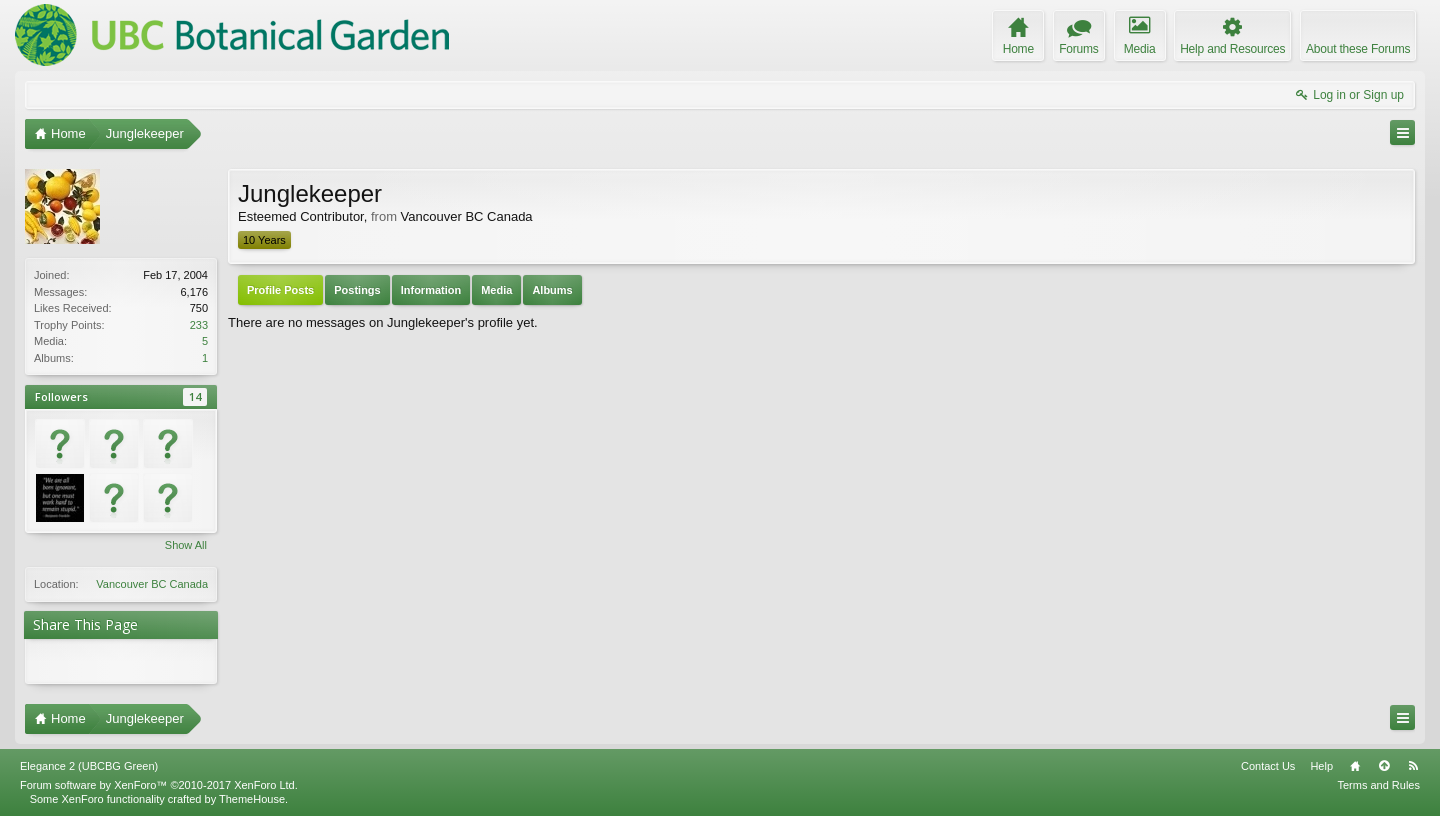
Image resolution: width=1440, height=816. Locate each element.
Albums (552, 290)
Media (496, 290)
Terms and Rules (1378, 785)
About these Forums (1358, 49)
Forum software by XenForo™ (159, 785)
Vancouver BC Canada (152, 584)
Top (1384, 766)
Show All (186, 545)
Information (431, 290)
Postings (357, 290)
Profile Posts (280, 290)
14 (195, 396)
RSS (1413, 766)
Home (1355, 766)
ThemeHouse (252, 799)
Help (1321, 766)
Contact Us (1268, 766)
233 (199, 325)
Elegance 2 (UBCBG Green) (89, 766)
